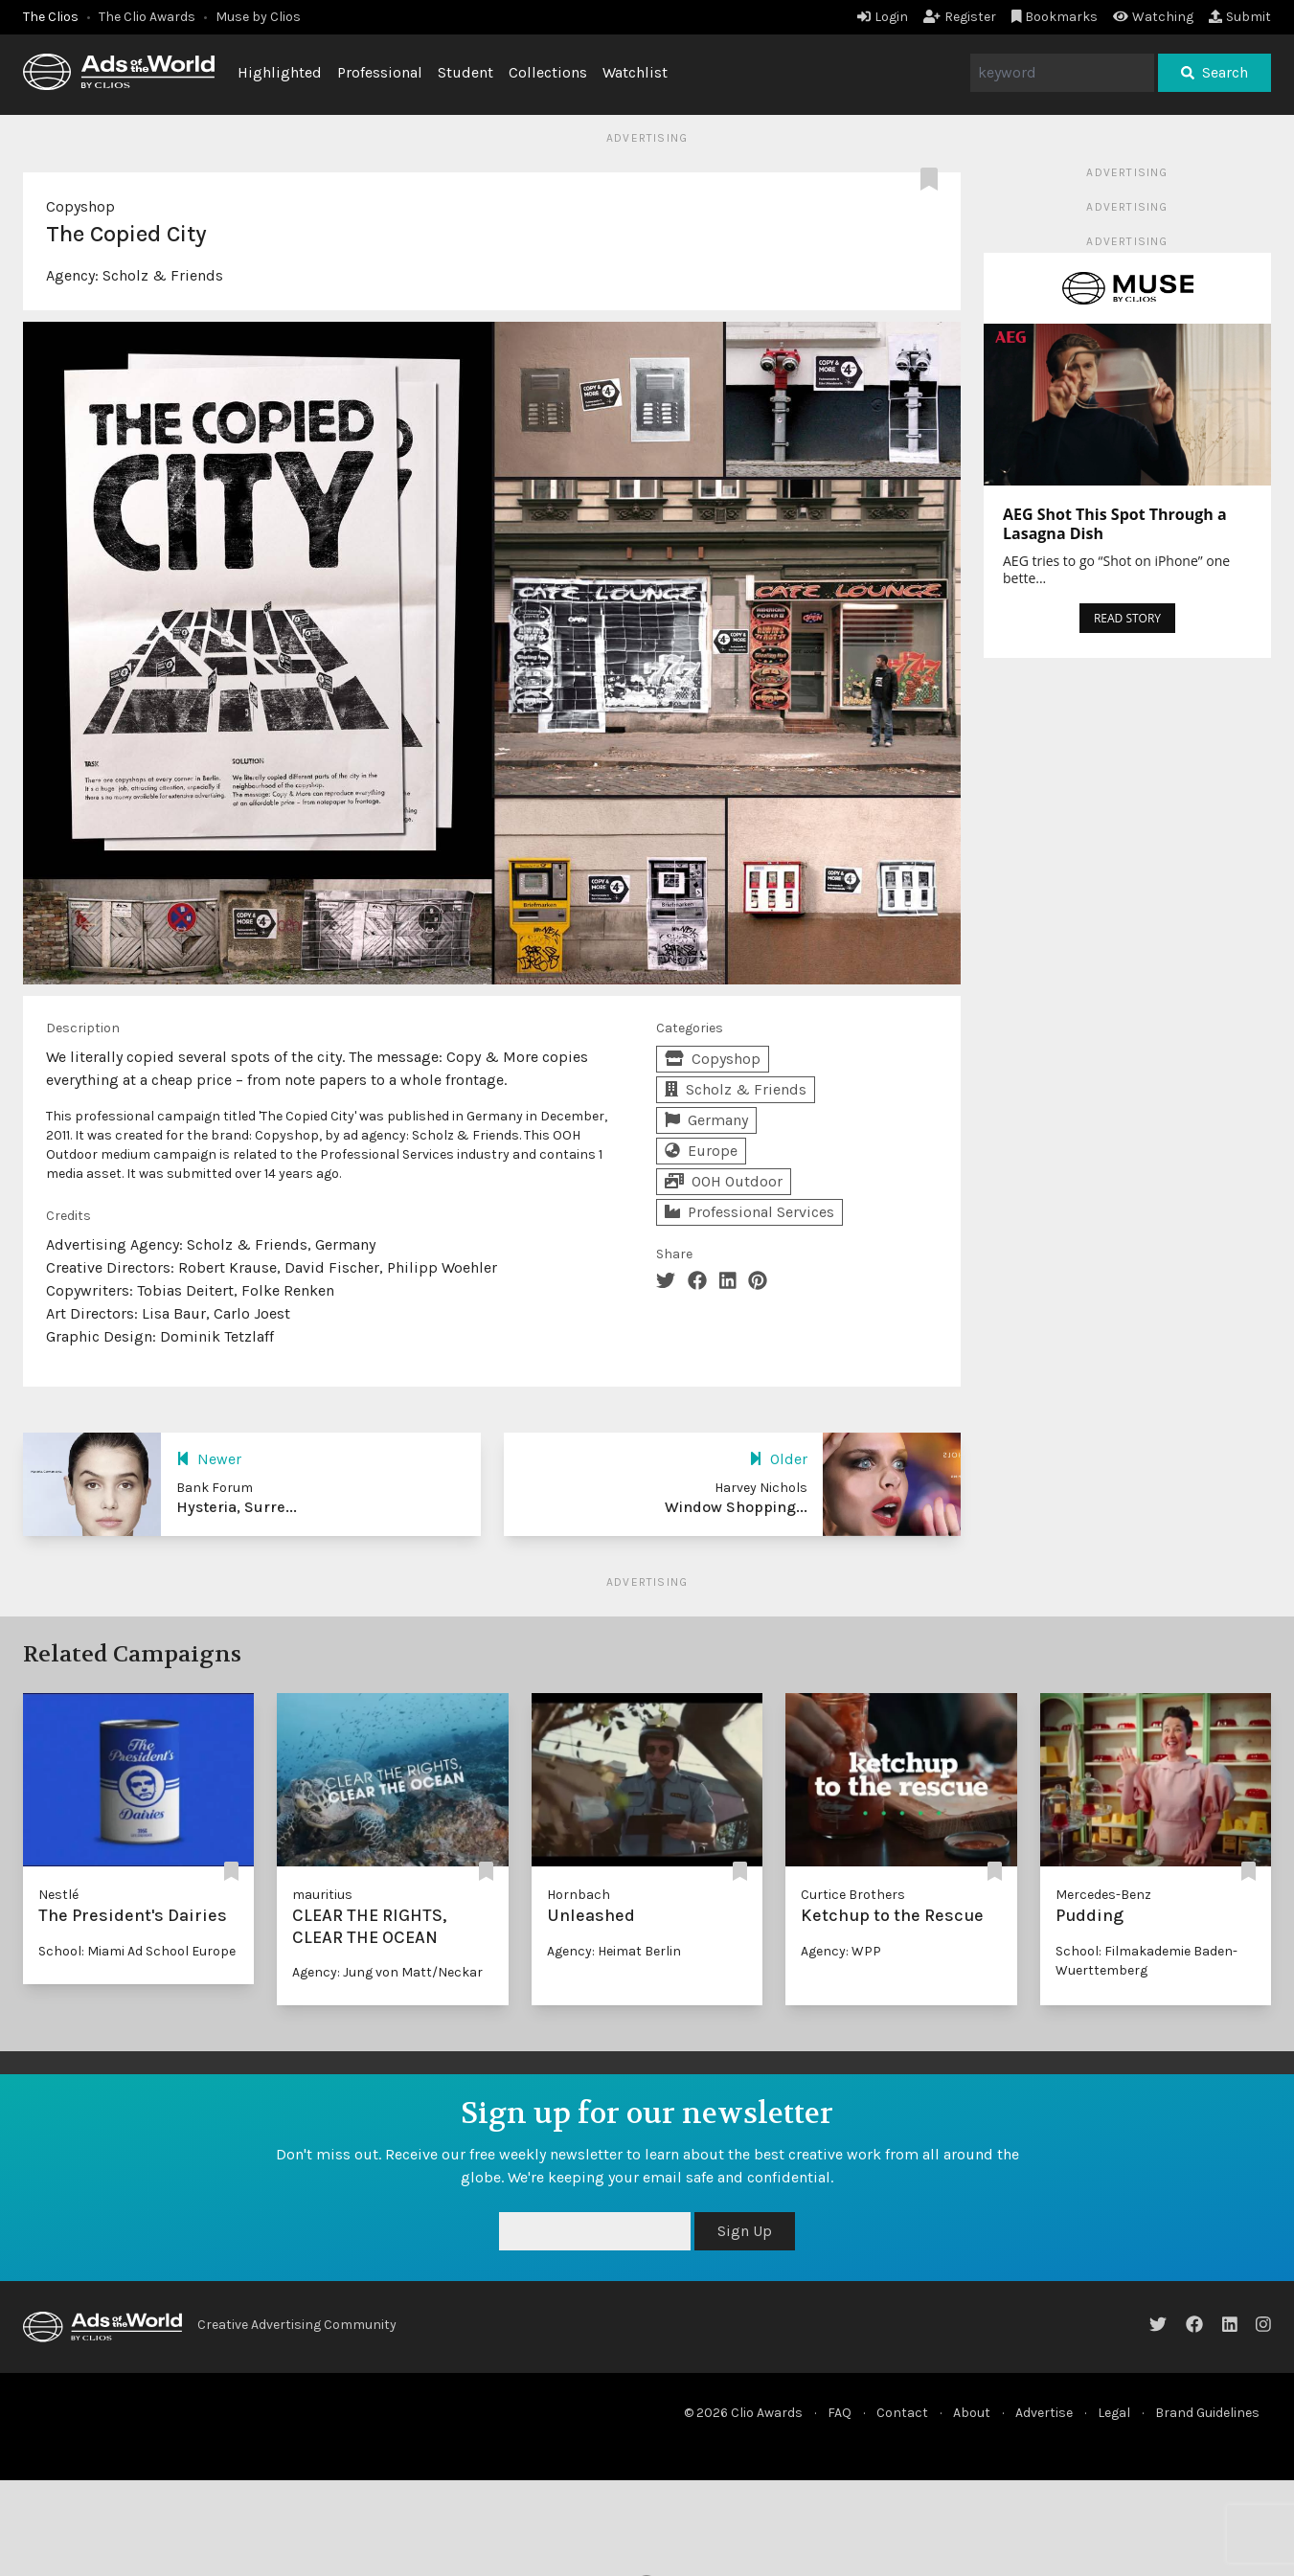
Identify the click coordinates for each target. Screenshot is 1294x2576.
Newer (208, 1459)
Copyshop (80, 206)
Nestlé (58, 1895)
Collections (548, 72)
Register (959, 17)
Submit (1240, 17)
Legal (1114, 2413)
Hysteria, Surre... (236, 1507)
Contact (902, 2413)
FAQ (839, 2413)
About (971, 2413)
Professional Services (749, 1212)
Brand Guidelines (1207, 2413)
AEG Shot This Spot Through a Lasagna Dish (1115, 524)
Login (882, 17)
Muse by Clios (258, 17)
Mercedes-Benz (1103, 1895)
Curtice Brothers (853, 1895)
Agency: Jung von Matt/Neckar (387, 1972)
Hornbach (578, 1895)
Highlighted (280, 72)
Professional (379, 72)
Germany (706, 1120)
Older (778, 1459)
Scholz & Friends (162, 275)
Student (465, 72)
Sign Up (744, 2231)
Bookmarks (1055, 17)
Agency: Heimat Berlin (614, 1951)
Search (1214, 72)
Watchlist (635, 72)
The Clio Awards (147, 17)
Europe (701, 1150)
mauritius (322, 1895)
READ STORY (1127, 618)
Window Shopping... (736, 1507)
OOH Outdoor (724, 1181)
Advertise (1044, 2413)
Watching (1153, 17)
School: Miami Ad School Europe (137, 1951)
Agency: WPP (841, 1951)
